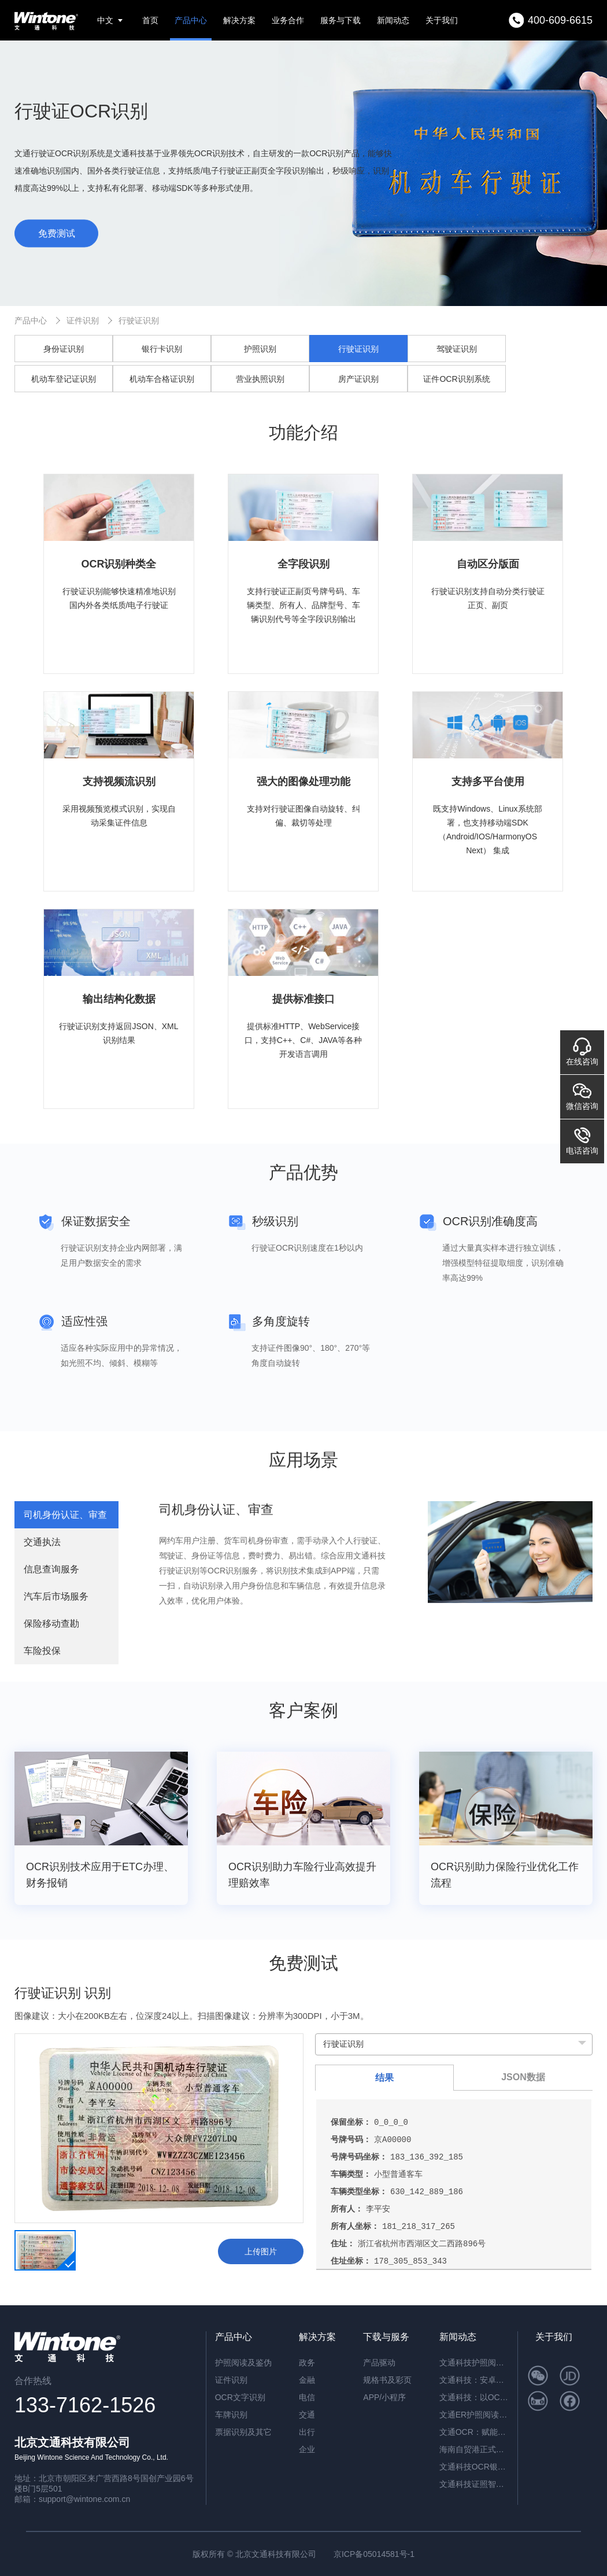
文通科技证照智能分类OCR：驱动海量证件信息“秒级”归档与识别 (474, 2484)
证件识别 (82, 320)
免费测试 (56, 233)
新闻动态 (393, 20)
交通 (307, 2414)
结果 (384, 2078)
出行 (307, 2432)
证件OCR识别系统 (456, 379)
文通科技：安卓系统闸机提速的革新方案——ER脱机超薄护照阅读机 (474, 2380)
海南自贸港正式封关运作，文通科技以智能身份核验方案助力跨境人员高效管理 (474, 2449)
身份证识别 (63, 348)
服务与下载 (340, 20)
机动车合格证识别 (161, 379)
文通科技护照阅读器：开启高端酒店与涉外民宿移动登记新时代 (474, 2362)
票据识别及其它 (243, 2432)
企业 (307, 2449)
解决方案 (239, 20)
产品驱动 (379, 2362)
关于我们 (441, 20)
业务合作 (288, 20)
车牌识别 (231, 2414)
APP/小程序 (384, 2397)
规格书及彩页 (387, 2380)
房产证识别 (358, 379)
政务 (307, 2362)
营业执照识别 (260, 379)
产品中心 (191, 20)
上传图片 (261, 2251)
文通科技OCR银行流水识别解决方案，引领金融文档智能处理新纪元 (474, 2466)
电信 (307, 2397)
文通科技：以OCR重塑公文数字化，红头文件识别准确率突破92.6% (474, 2397)
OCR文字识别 (240, 2397)
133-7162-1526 (85, 2405)
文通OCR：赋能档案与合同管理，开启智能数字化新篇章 (474, 2432)
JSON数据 (523, 2077)
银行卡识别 (162, 348)
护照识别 (260, 348)
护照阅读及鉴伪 (243, 2362)
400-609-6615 (560, 20)
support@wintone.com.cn (84, 2499)
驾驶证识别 (456, 348)
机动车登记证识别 (63, 379)
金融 (307, 2380)
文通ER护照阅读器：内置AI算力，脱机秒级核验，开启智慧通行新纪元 (474, 2414)
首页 (150, 20)
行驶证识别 (139, 320)
